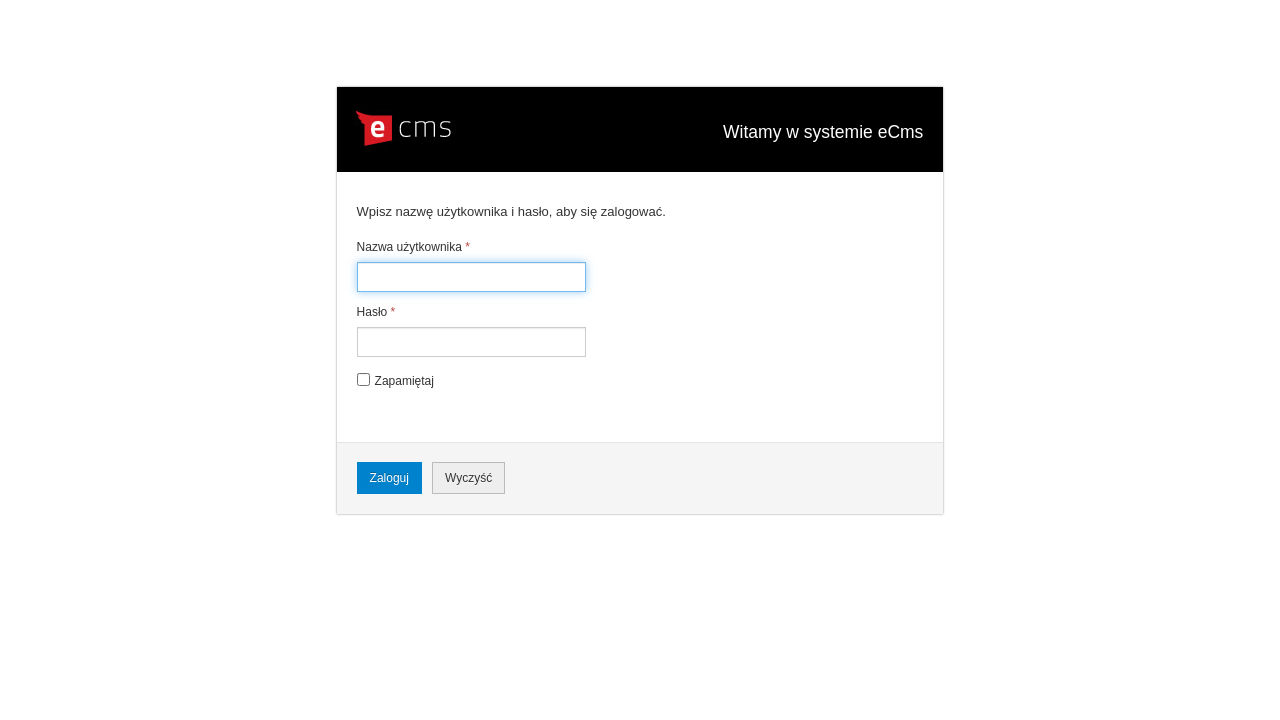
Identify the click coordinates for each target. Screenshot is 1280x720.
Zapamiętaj (404, 381)
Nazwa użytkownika (413, 247)
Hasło (376, 312)
